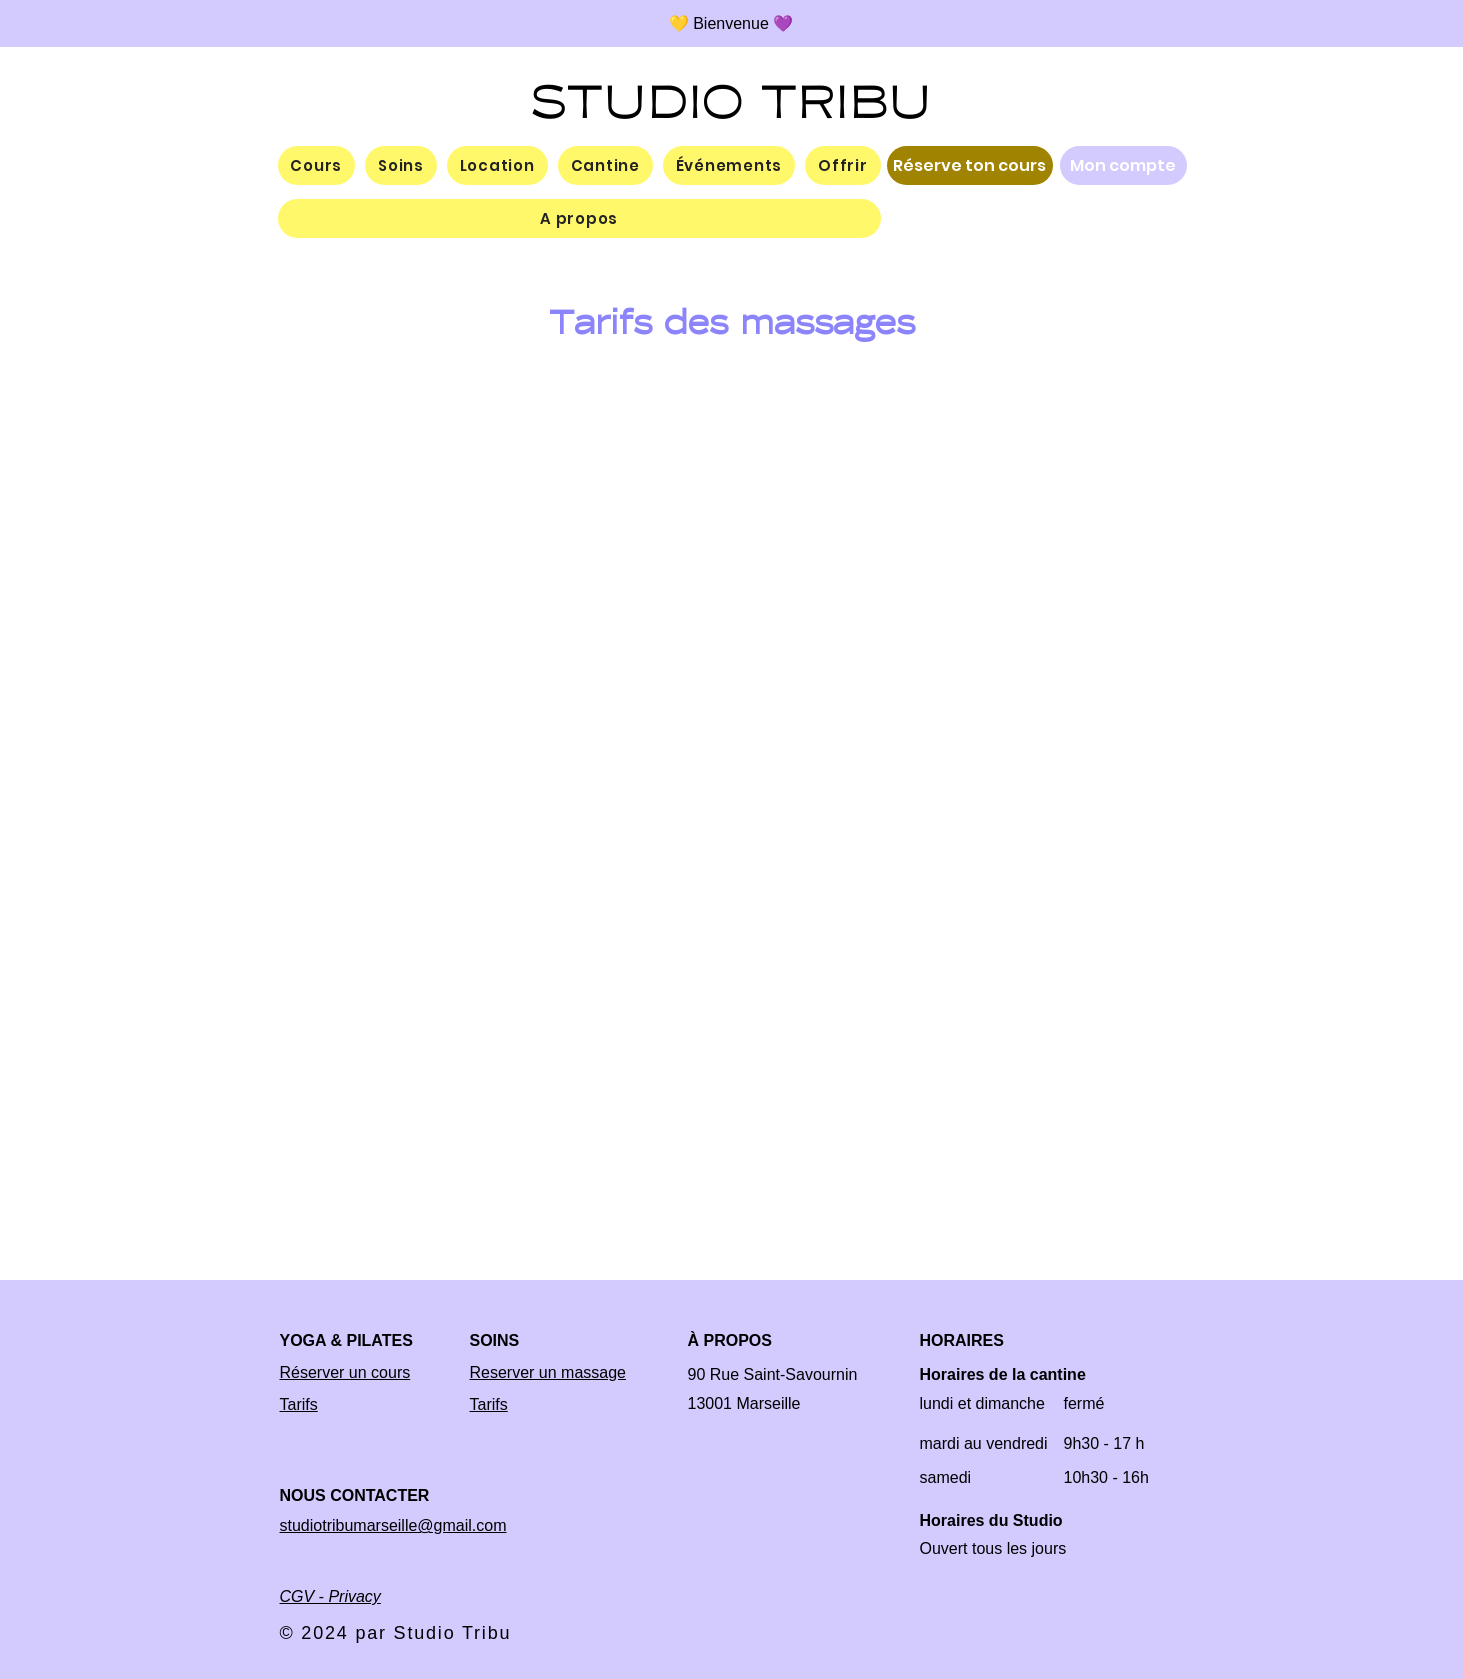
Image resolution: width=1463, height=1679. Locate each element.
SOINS (495, 1340)
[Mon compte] (1123, 165)
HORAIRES (962, 1340)
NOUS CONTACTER (355, 1495)
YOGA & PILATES (346, 1340)
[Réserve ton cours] (970, 165)
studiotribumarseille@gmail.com (393, 1525)
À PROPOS (730, 1340)
